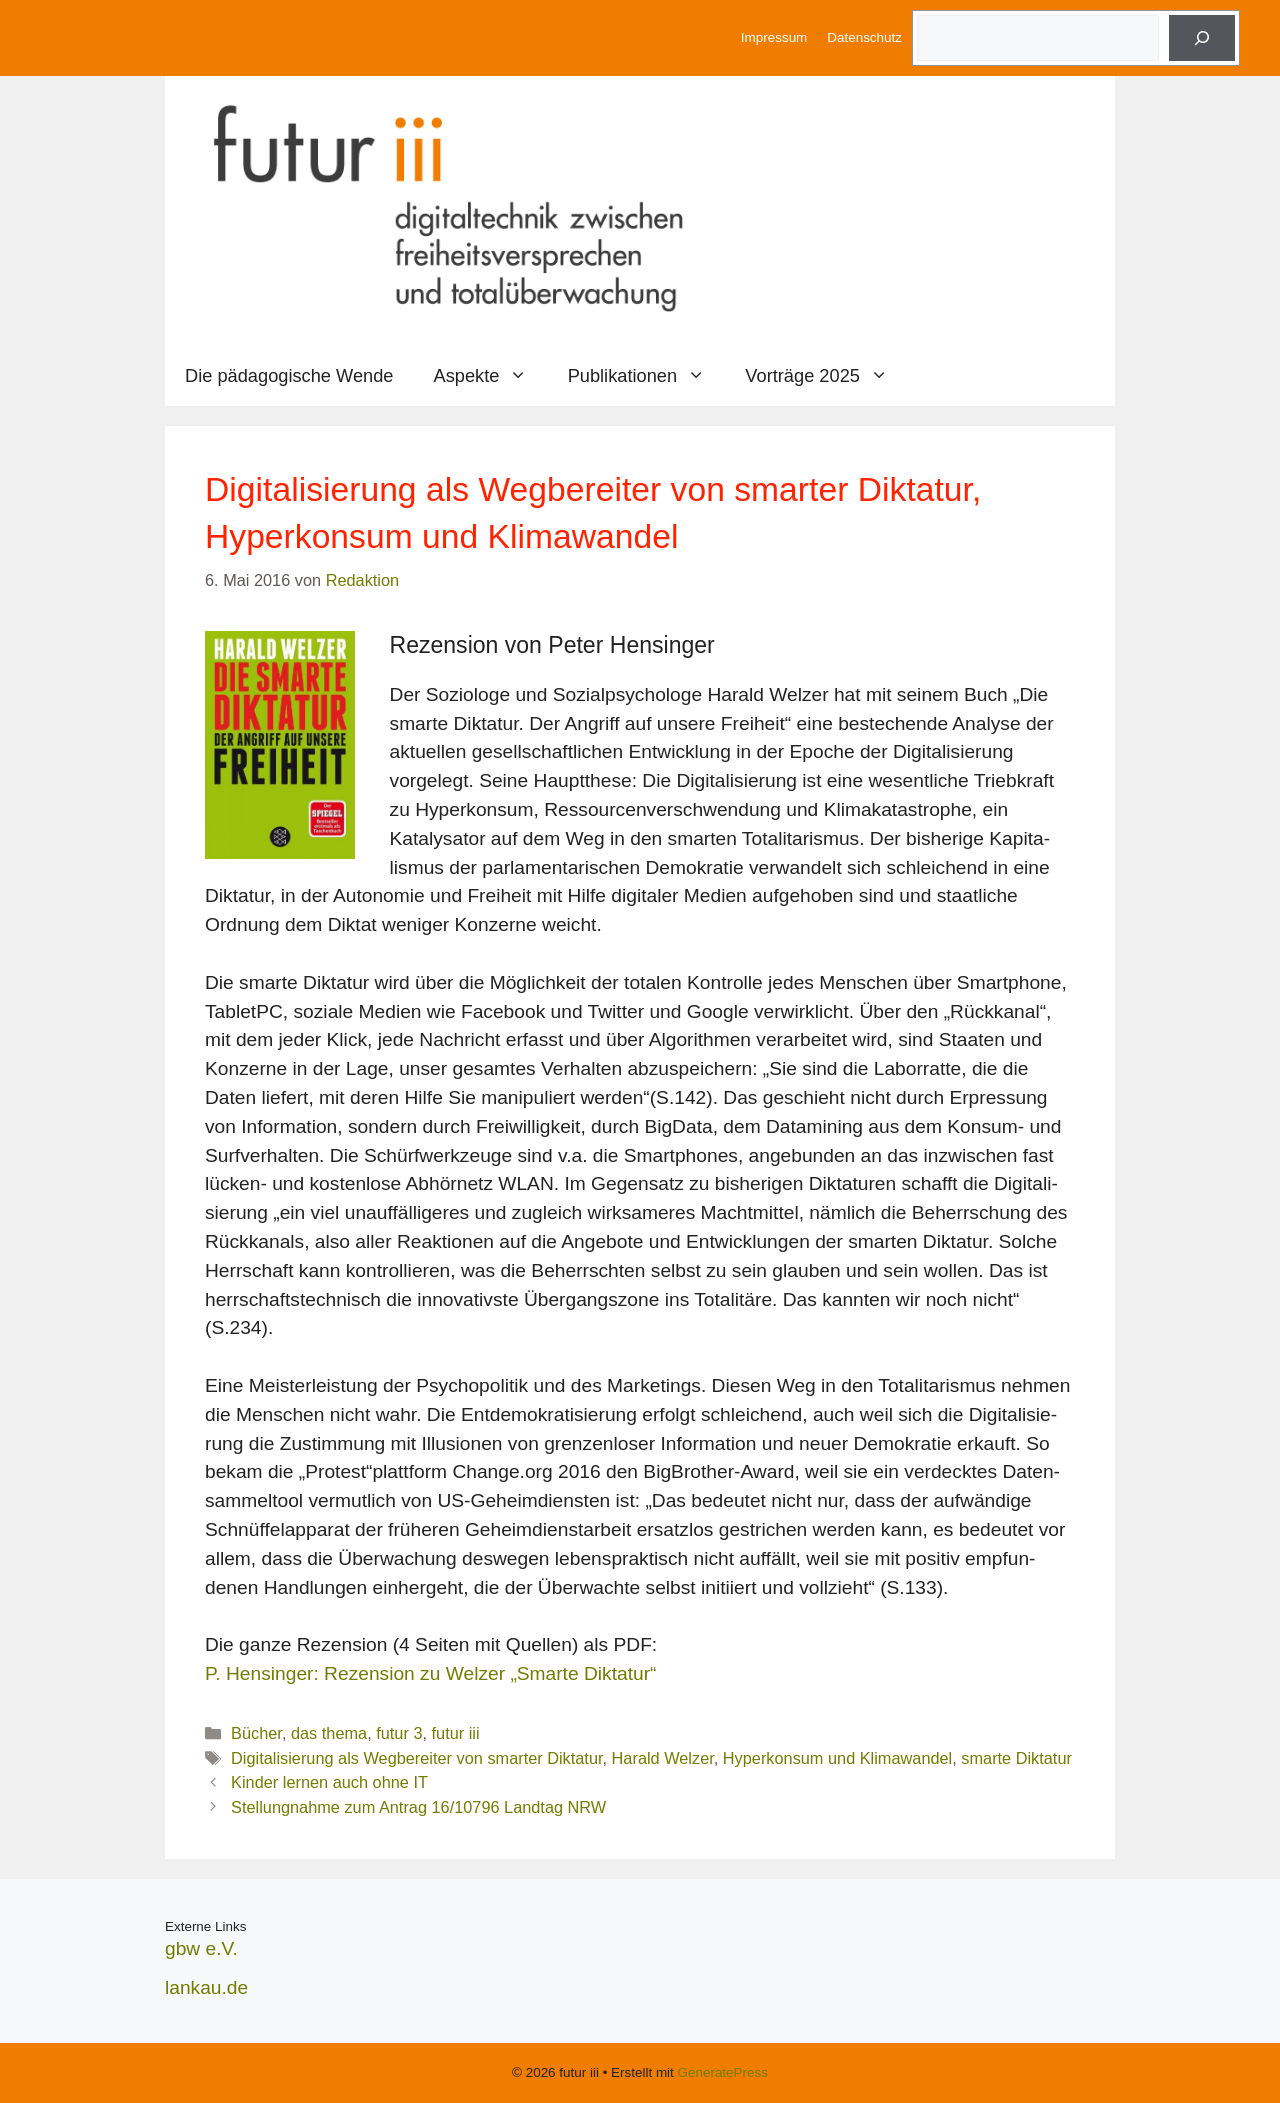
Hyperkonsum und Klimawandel (837, 1758)
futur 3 (399, 1733)
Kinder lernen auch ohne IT (329, 1782)
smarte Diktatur (1016, 1758)
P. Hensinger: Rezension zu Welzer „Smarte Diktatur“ (430, 1673)
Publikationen (647, 376)
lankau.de (206, 1987)
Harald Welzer (663, 1758)
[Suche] (1202, 38)
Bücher (256, 1733)
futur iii (456, 1733)
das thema (329, 1733)
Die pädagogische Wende (289, 375)
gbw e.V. (201, 1948)
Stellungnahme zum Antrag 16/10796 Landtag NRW (418, 1807)
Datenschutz (864, 37)
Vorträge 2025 (826, 376)
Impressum (774, 37)
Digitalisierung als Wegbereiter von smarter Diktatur (416, 1758)
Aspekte (491, 376)
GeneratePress (723, 2072)
